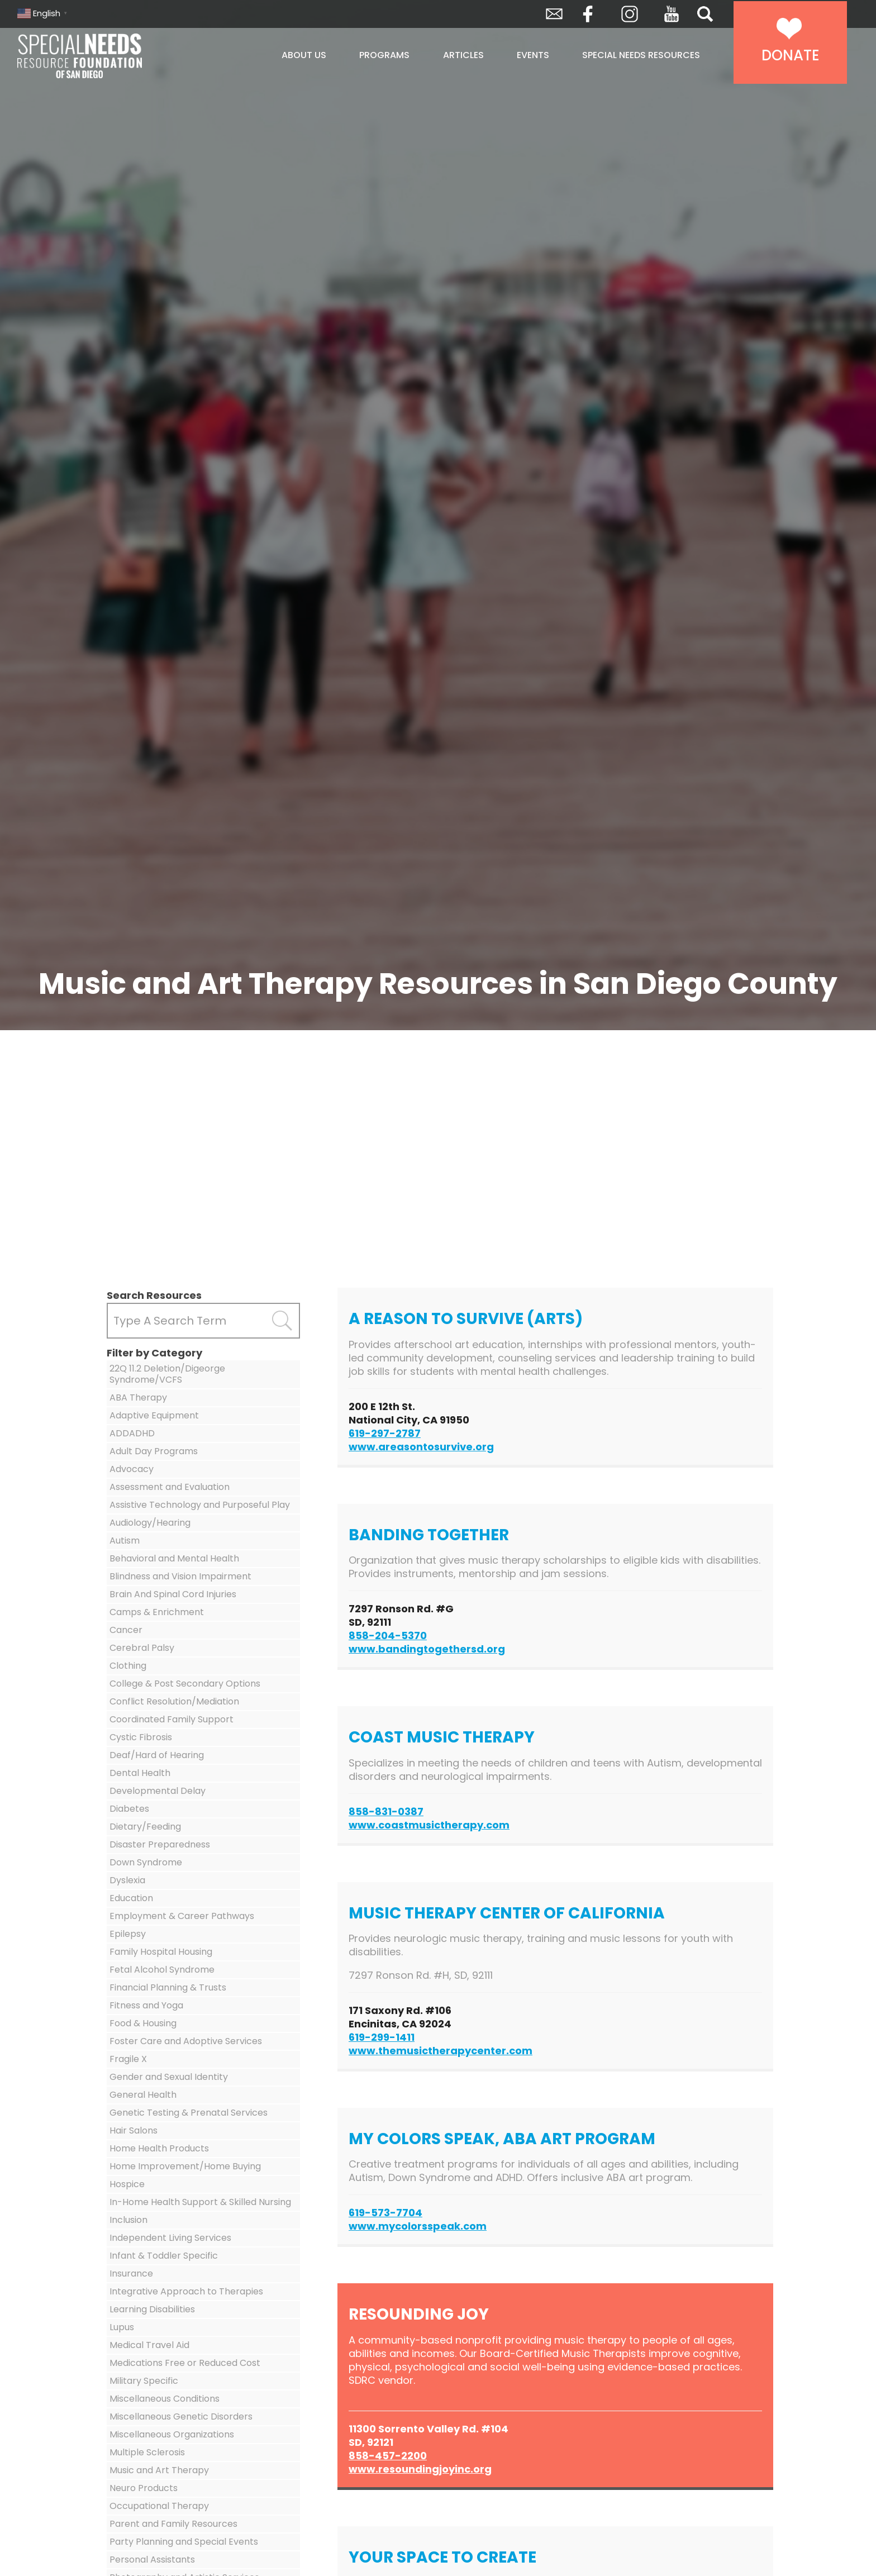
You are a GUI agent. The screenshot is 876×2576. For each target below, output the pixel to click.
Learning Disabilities (152, 2309)
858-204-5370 (388, 1635)
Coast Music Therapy (442, 1737)
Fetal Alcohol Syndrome (162, 1969)
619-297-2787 (385, 1433)
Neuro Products (144, 2488)
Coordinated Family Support (172, 1719)
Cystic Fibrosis (141, 1737)
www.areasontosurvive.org (421, 1447)
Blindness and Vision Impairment (180, 1576)
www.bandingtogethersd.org (427, 1649)
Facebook (587, 14)
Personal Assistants (152, 2559)
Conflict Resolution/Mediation (174, 1701)
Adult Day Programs (154, 1451)
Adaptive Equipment (154, 1415)
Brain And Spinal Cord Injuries (173, 1594)
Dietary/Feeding (145, 1826)
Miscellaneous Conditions (165, 2398)
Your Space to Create (442, 2557)
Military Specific (144, 2380)
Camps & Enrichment (157, 1612)
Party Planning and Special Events (184, 2541)
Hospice (127, 2184)
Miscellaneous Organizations (172, 2434)
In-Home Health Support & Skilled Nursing (200, 2202)
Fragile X (128, 2059)
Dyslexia (127, 1880)
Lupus (122, 2327)
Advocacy (132, 1469)
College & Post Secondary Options (185, 1683)
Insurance (131, 2273)
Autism (125, 1540)
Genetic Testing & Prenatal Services (189, 2112)
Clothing (128, 1665)
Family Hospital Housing (161, 1951)
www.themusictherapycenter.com (440, 2051)
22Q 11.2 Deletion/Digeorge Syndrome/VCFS (167, 1374)
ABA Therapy (138, 1397)
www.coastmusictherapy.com (429, 1825)
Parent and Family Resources (173, 2523)
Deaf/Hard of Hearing (157, 1755)
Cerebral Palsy (142, 1647)
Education (131, 1898)
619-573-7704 (385, 2213)
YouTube (671, 14)
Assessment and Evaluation (170, 1486)
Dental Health (140, 1772)
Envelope (554, 14)
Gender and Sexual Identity (169, 2076)
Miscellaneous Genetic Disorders (181, 2416)
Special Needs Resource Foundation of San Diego (108, 56)
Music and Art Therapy (159, 2470)
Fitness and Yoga (146, 2005)
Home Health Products (159, 2148)
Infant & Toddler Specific (164, 2255)
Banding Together (429, 1535)
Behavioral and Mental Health (174, 1558)
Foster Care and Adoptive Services (186, 2041)
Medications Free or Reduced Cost (185, 2362)
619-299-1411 (382, 2037)
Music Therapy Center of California (507, 1913)
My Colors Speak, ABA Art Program (502, 2139)
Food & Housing (143, 2023)
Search (705, 14)
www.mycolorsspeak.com (418, 2226)
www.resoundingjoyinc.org (420, 2469)
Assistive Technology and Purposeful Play (200, 1504)
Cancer (126, 1629)
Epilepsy (128, 1933)
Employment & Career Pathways (182, 1916)
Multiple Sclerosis (147, 2452)
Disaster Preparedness (160, 1844)
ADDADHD (132, 1433)
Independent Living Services (170, 2237)
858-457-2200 (388, 2456)
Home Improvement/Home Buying (185, 2166)
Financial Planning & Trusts (168, 1987)
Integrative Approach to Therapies (186, 2291)
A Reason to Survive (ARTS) (466, 1319)
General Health (143, 2094)
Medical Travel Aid (149, 2345)
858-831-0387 (386, 1811)
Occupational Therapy (159, 2505)
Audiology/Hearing (150, 1522)
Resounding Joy (419, 2314)
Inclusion (128, 2219)
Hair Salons (134, 2130)
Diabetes (129, 1808)
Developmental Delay (158, 1790)
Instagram (629, 14)
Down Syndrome (146, 1862)
